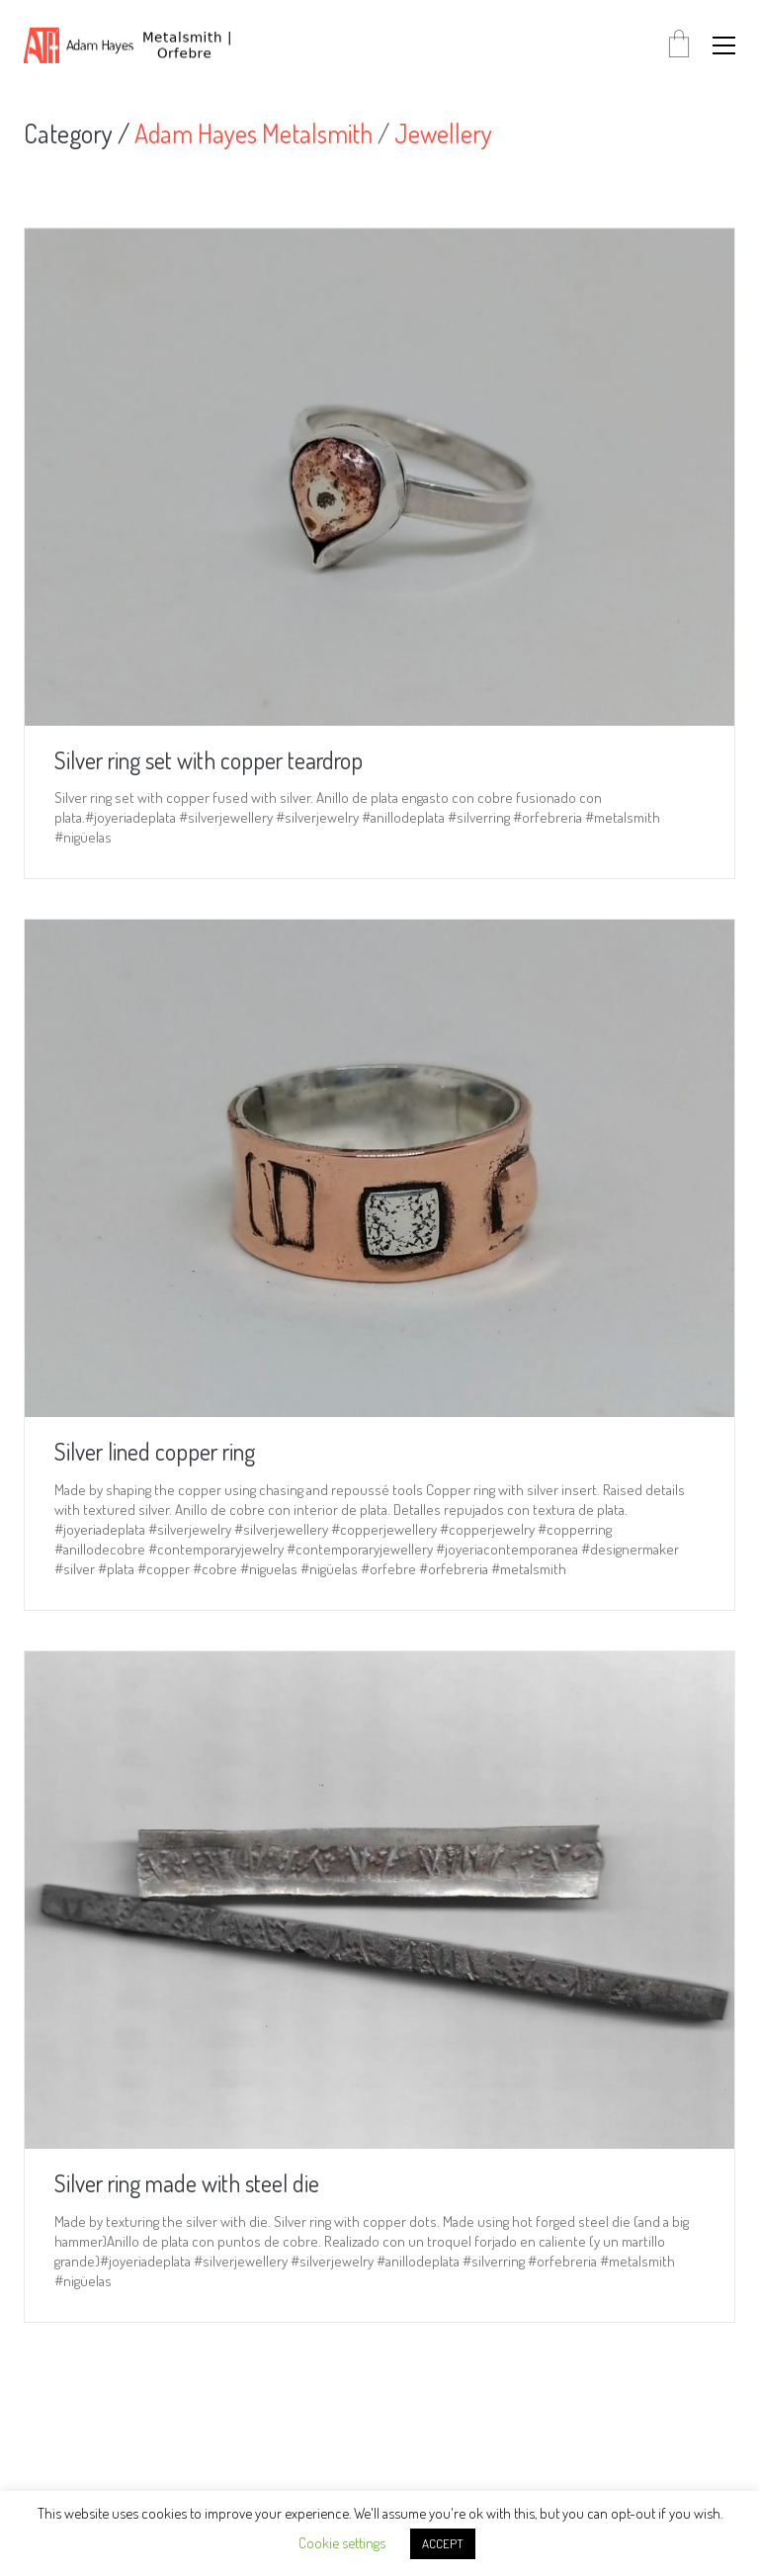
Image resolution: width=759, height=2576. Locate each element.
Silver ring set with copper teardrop (208, 760)
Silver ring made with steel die (186, 2183)
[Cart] (679, 45)
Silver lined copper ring (154, 1452)
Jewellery (443, 134)
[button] (724, 45)
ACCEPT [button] (443, 2543)
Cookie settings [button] (341, 2542)
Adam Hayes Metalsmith (253, 134)
